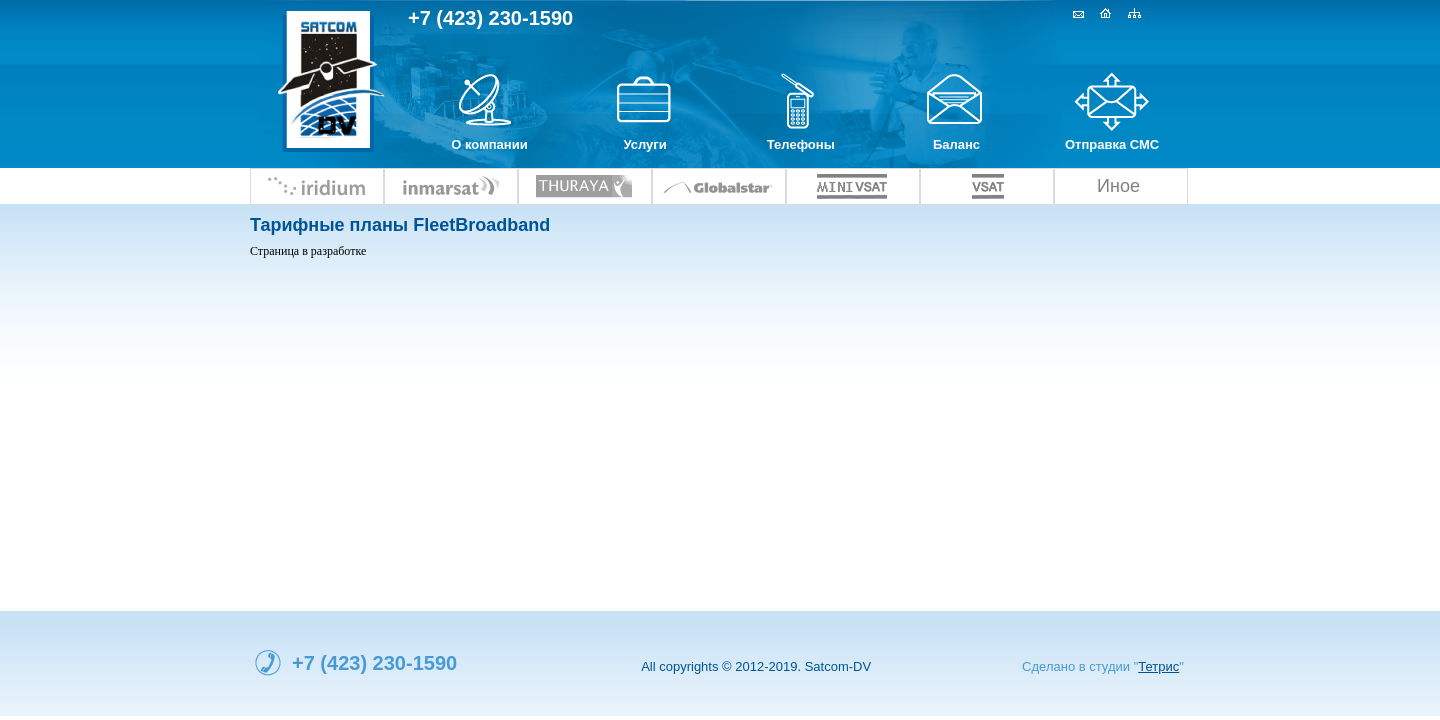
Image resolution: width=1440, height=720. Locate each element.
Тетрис (1158, 666)
